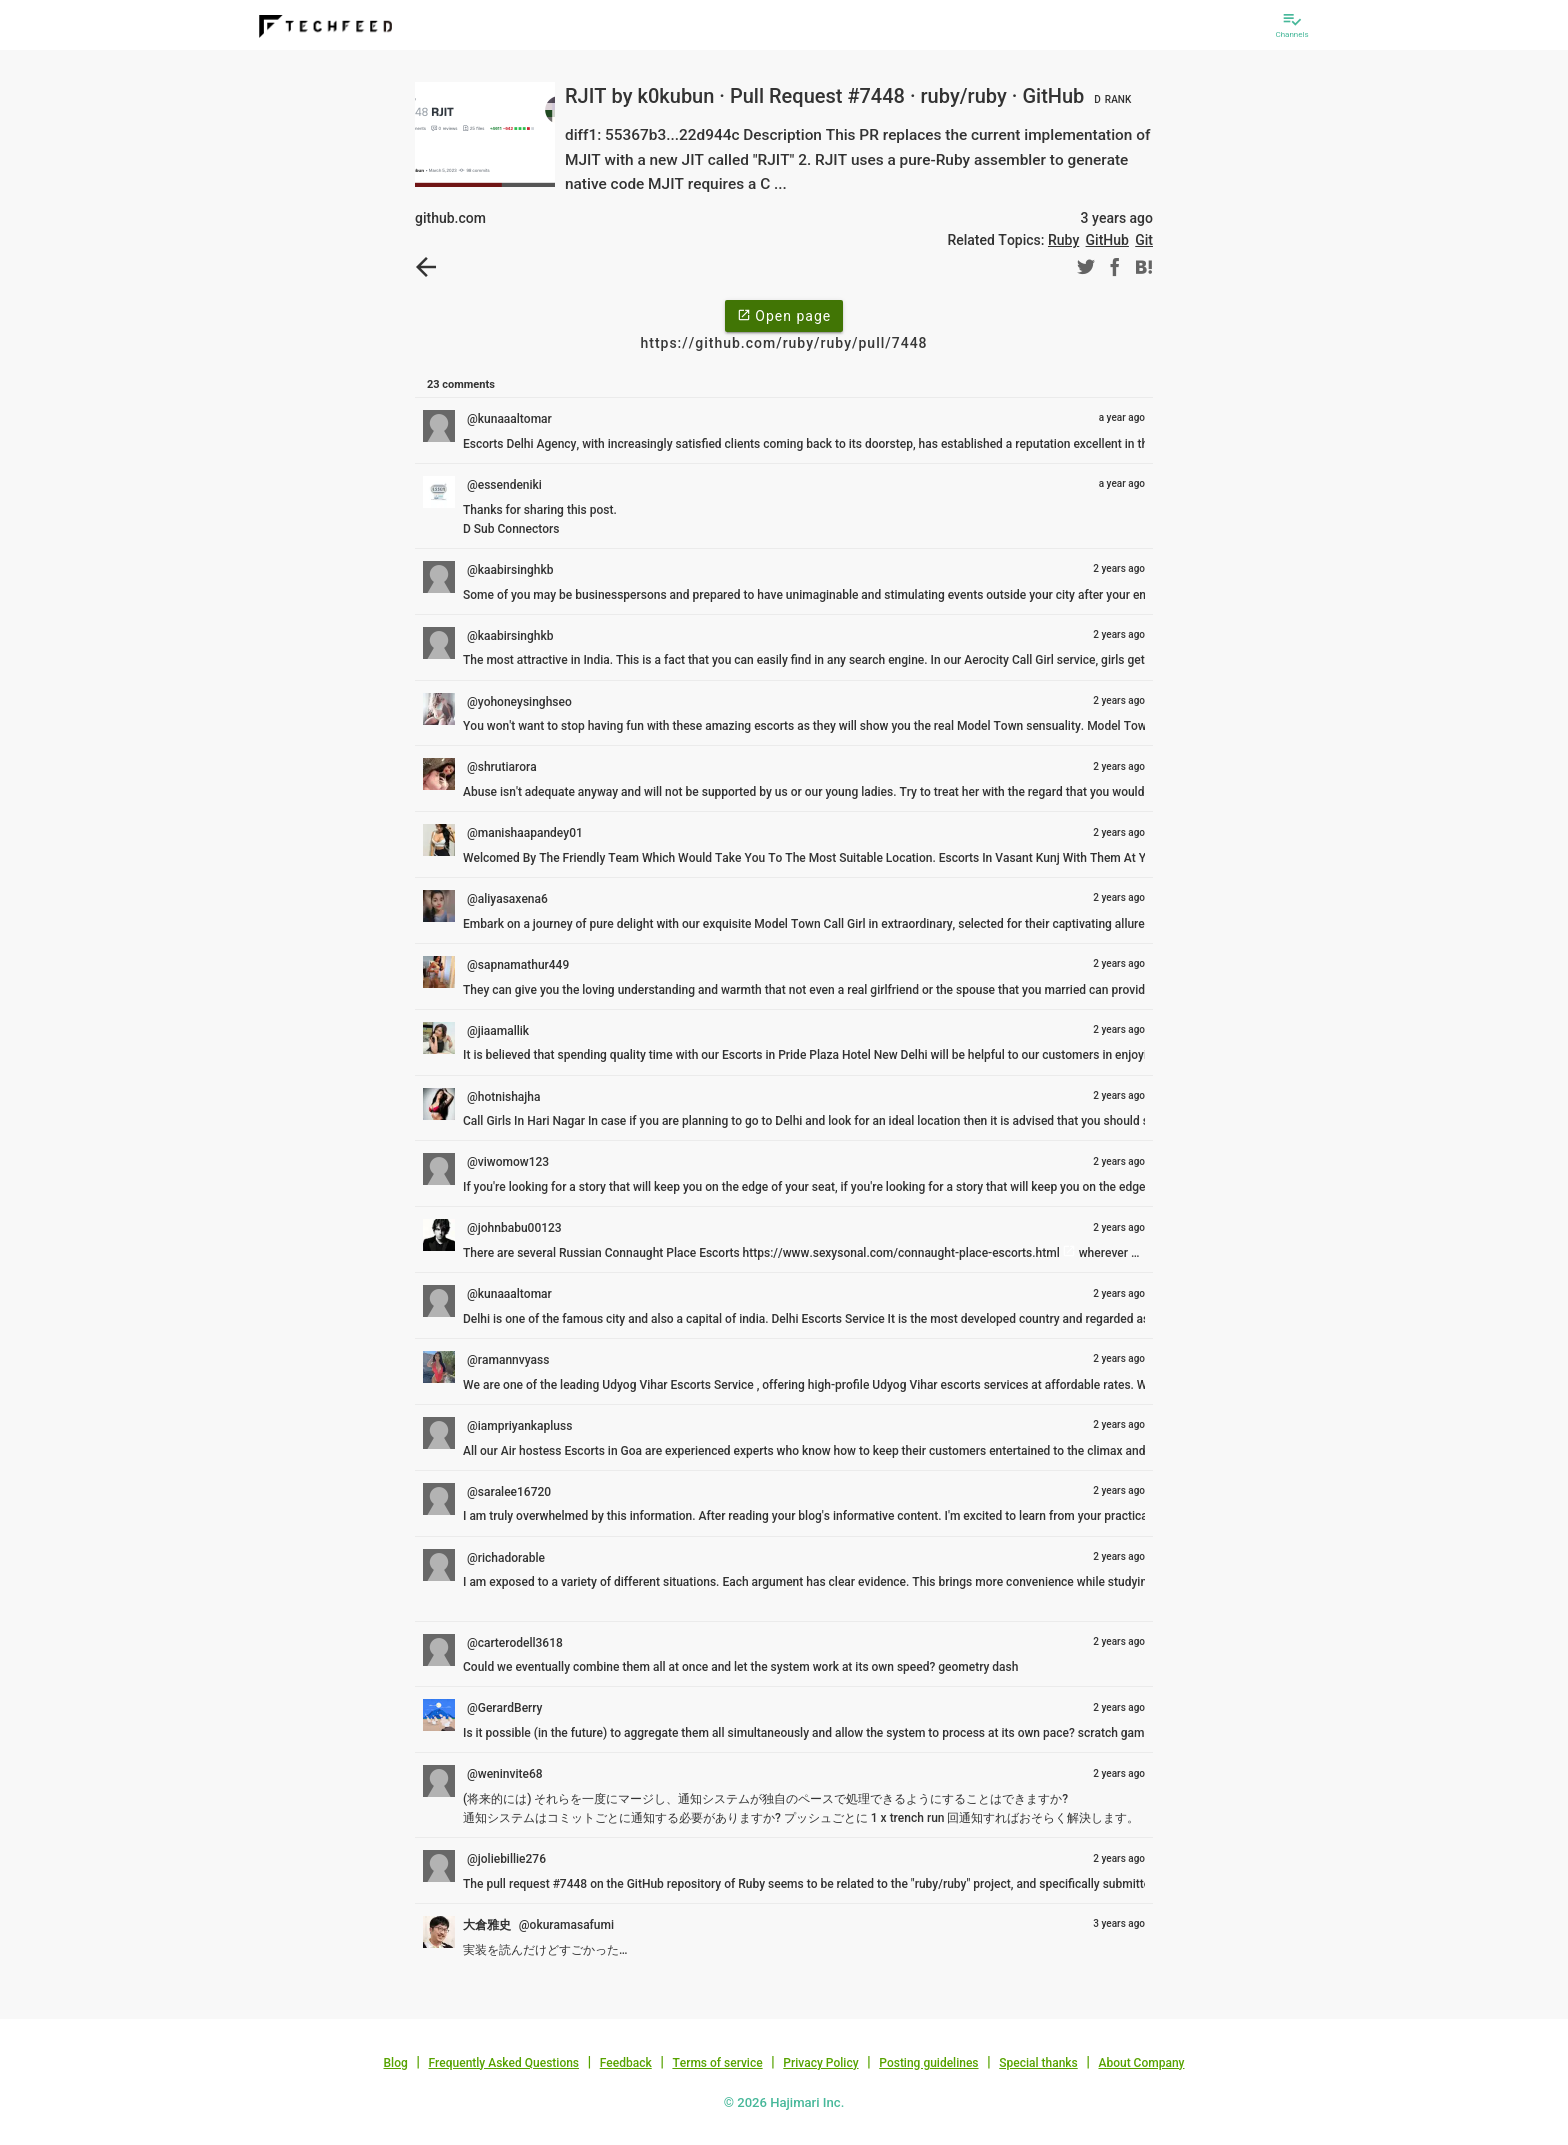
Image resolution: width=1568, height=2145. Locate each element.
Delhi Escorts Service (829, 1319)
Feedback (626, 2063)
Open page (784, 315)
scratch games (1117, 1733)
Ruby (1063, 240)
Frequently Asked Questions (503, 2063)
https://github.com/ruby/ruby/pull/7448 (783, 343)
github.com (450, 218)
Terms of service (717, 2063)
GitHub (1107, 240)
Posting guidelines (928, 2063)
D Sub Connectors (511, 529)
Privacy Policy (820, 2063)
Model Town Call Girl (809, 924)
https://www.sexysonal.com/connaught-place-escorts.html (901, 1253)
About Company (1141, 2063)
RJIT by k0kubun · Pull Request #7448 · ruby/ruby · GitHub (850, 96)
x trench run (913, 1818)
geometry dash (978, 1667)
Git (1144, 240)
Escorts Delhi (499, 444)
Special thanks (1038, 2063)
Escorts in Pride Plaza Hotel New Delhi (825, 1055)
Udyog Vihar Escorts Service (679, 1385)
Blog (396, 2063)
